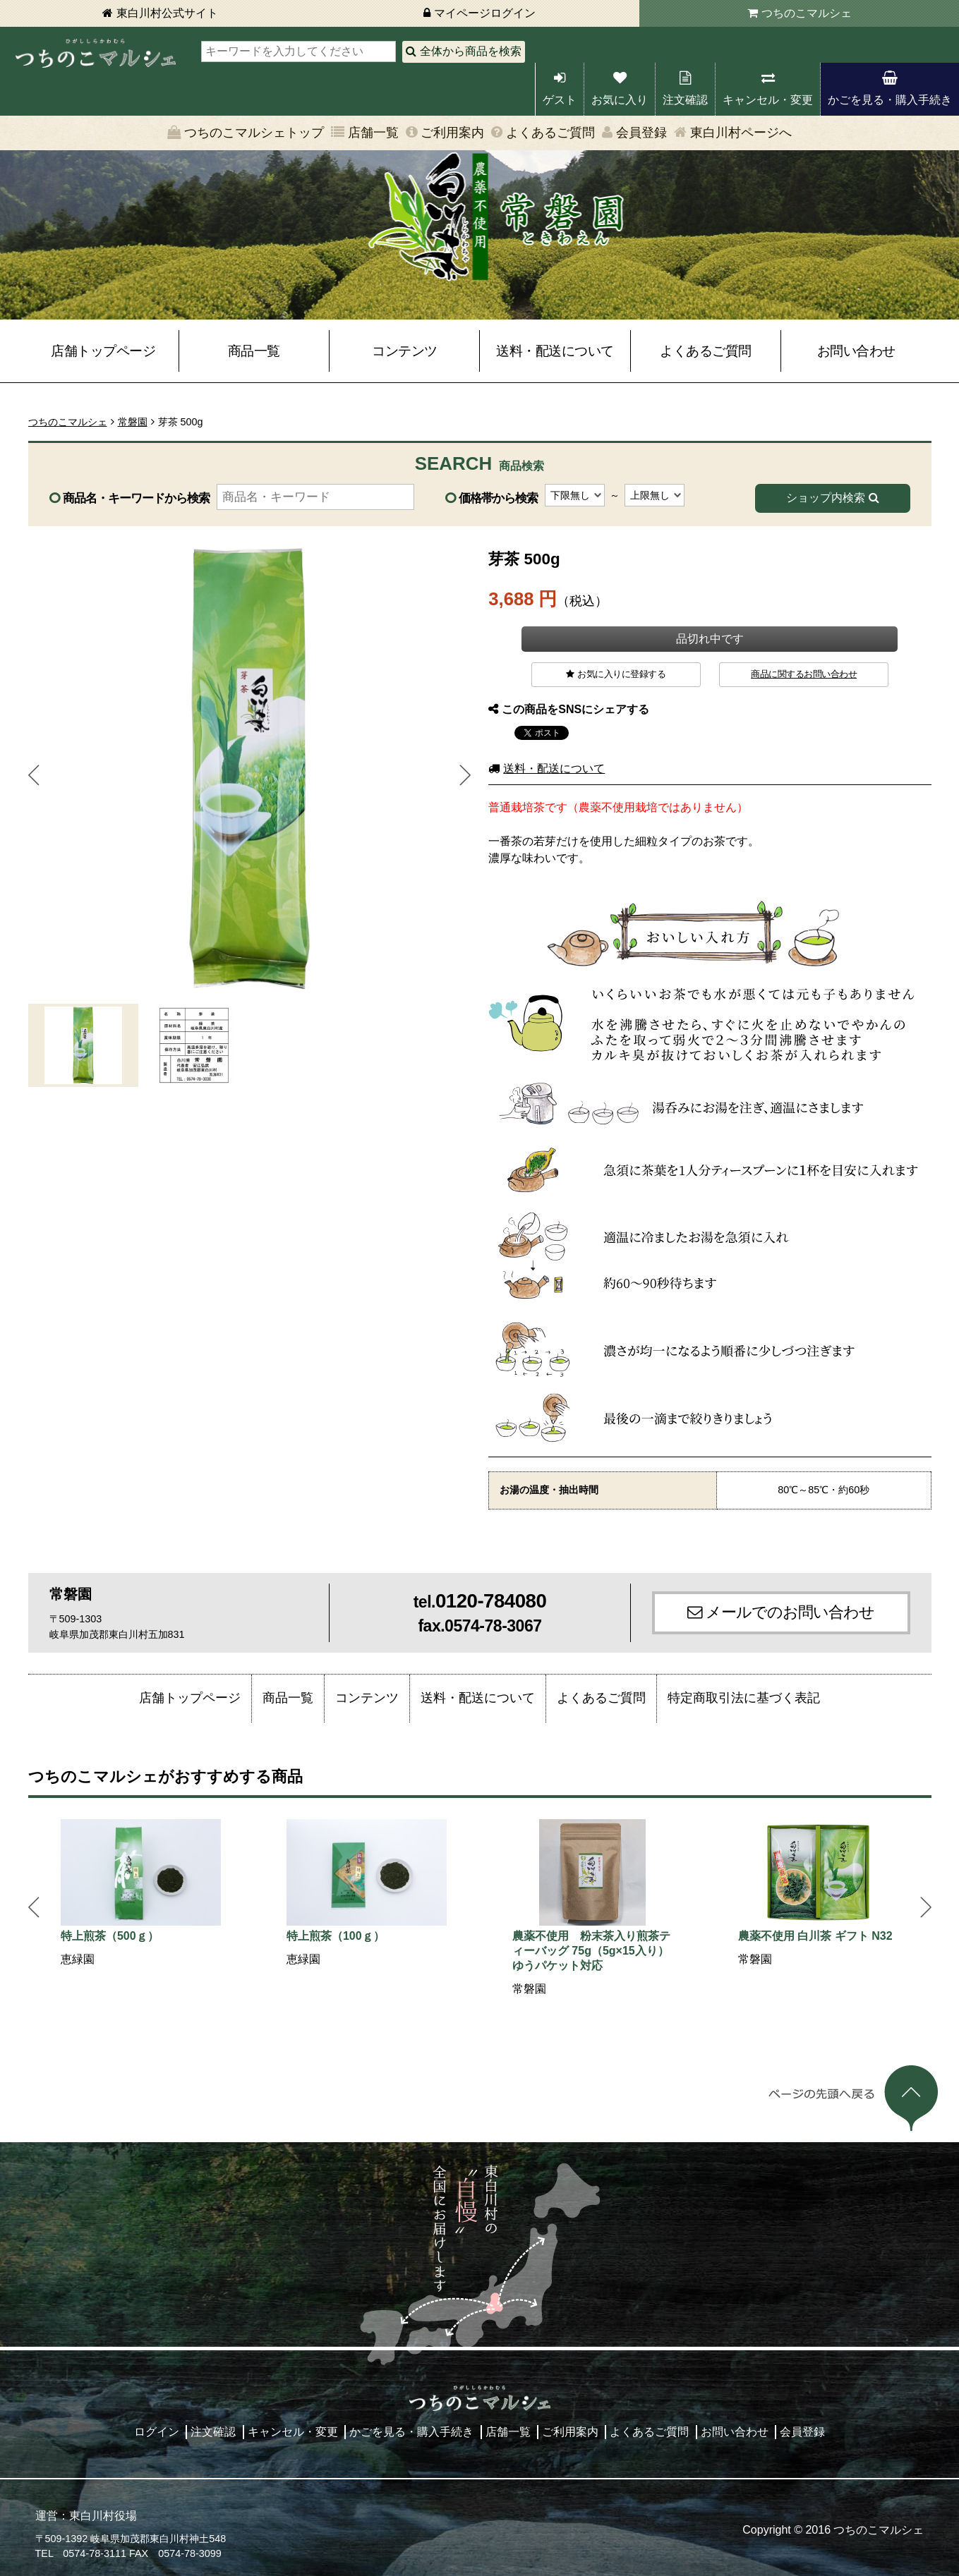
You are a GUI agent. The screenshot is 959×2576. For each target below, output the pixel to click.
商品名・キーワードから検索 (136, 498)
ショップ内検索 (825, 498)
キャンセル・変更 (768, 100)
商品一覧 (254, 351)
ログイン (156, 2432)
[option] (141, 1893)
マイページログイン (485, 13)
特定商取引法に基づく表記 (744, 1698)
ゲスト (560, 100)
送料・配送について (555, 351)
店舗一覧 (373, 133)
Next (465, 775)
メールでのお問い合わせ (790, 1612)
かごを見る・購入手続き (890, 100)
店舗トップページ (103, 351)
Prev (34, 775)
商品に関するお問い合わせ (804, 674)
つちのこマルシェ (806, 13)
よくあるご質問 (550, 133)
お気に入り (619, 100)
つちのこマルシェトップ (254, 133)
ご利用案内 (452, 133)
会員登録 (641, 133)
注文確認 (685, 100)
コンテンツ (405, 351)
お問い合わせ (856, 351)
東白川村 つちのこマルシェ (95, 53)
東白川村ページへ (741, 133)
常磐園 (132, 421)
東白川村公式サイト (167, 13)
